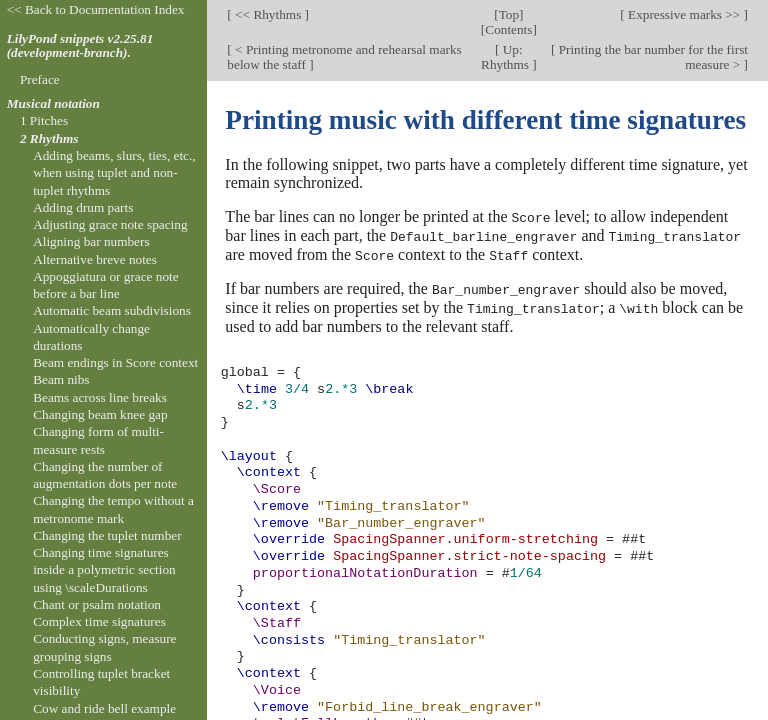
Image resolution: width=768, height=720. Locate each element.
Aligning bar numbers (91, 241)
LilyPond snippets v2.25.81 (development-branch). (80, 46)
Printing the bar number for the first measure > (651, 57)
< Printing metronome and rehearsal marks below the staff (344, 57)
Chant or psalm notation (97, 604)
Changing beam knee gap (100, 414)
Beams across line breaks (100, 397)
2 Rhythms (49, 138)
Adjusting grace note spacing (110, 224)
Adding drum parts (83, 207)
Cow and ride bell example (104, 708)
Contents (508, 29)
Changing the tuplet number (107, 535)
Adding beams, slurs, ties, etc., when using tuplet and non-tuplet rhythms (114, 173)
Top (509, 14)
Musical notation (53, 103)
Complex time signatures (99, 621)
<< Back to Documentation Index (96, 9)
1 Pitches (44, 120)
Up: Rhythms (506, 57)
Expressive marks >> (684, 14)
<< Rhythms (268, 14)
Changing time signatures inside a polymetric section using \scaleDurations (104, 570)
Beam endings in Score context (115, 362)
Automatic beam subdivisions (112, 310)
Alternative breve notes (95, 259)
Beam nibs (61, 379)
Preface (40, 79)
